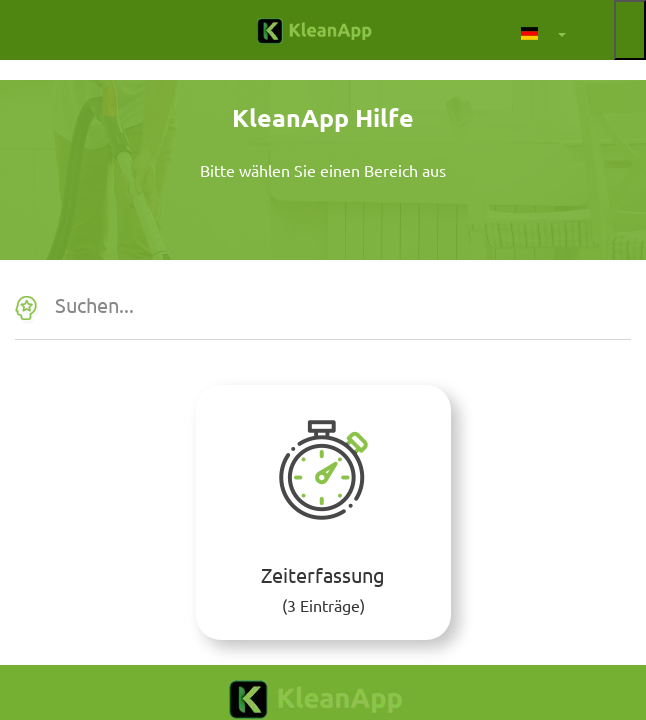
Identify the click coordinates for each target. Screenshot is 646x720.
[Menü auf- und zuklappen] (630, 30)
